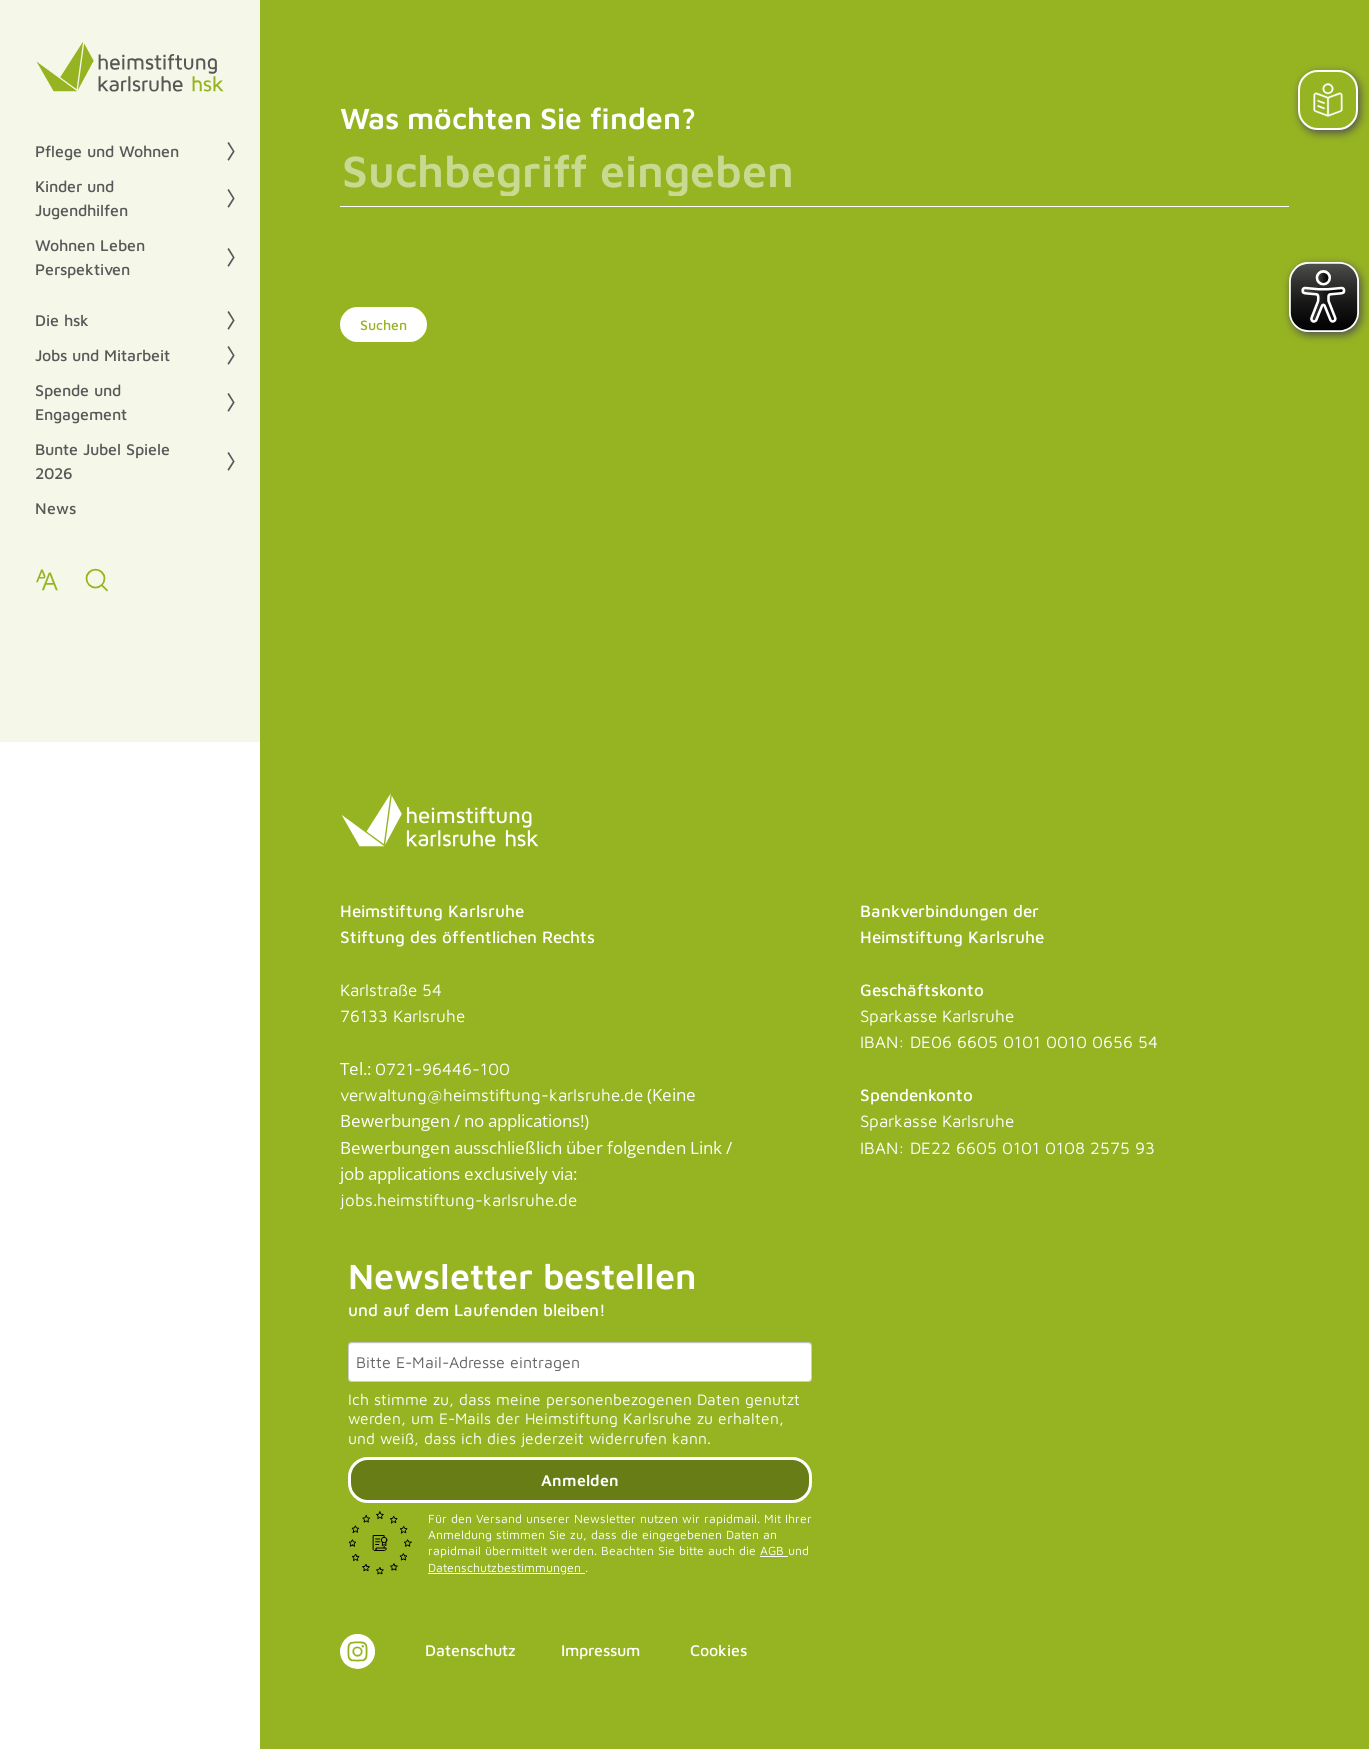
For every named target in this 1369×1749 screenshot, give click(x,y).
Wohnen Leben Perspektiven (90, 257)
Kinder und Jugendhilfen (81, 198)
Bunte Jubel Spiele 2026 (102, 461)
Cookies (718, 1650)
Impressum (600, 1650)
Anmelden (580, 1480)
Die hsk (62, 320)
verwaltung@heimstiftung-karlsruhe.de (491, 1095)
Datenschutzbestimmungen (506, 1567)
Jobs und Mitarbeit (102, 355)
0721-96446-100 (442, 1069)
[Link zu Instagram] (357, 1651)
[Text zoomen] (47, 580)
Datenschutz (470, 1650)
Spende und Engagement (81, 402)
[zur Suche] (97, 580)
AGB (774, 1550)
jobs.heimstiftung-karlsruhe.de (458, 1200)
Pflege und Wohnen (107, 151)
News (55, 508)
